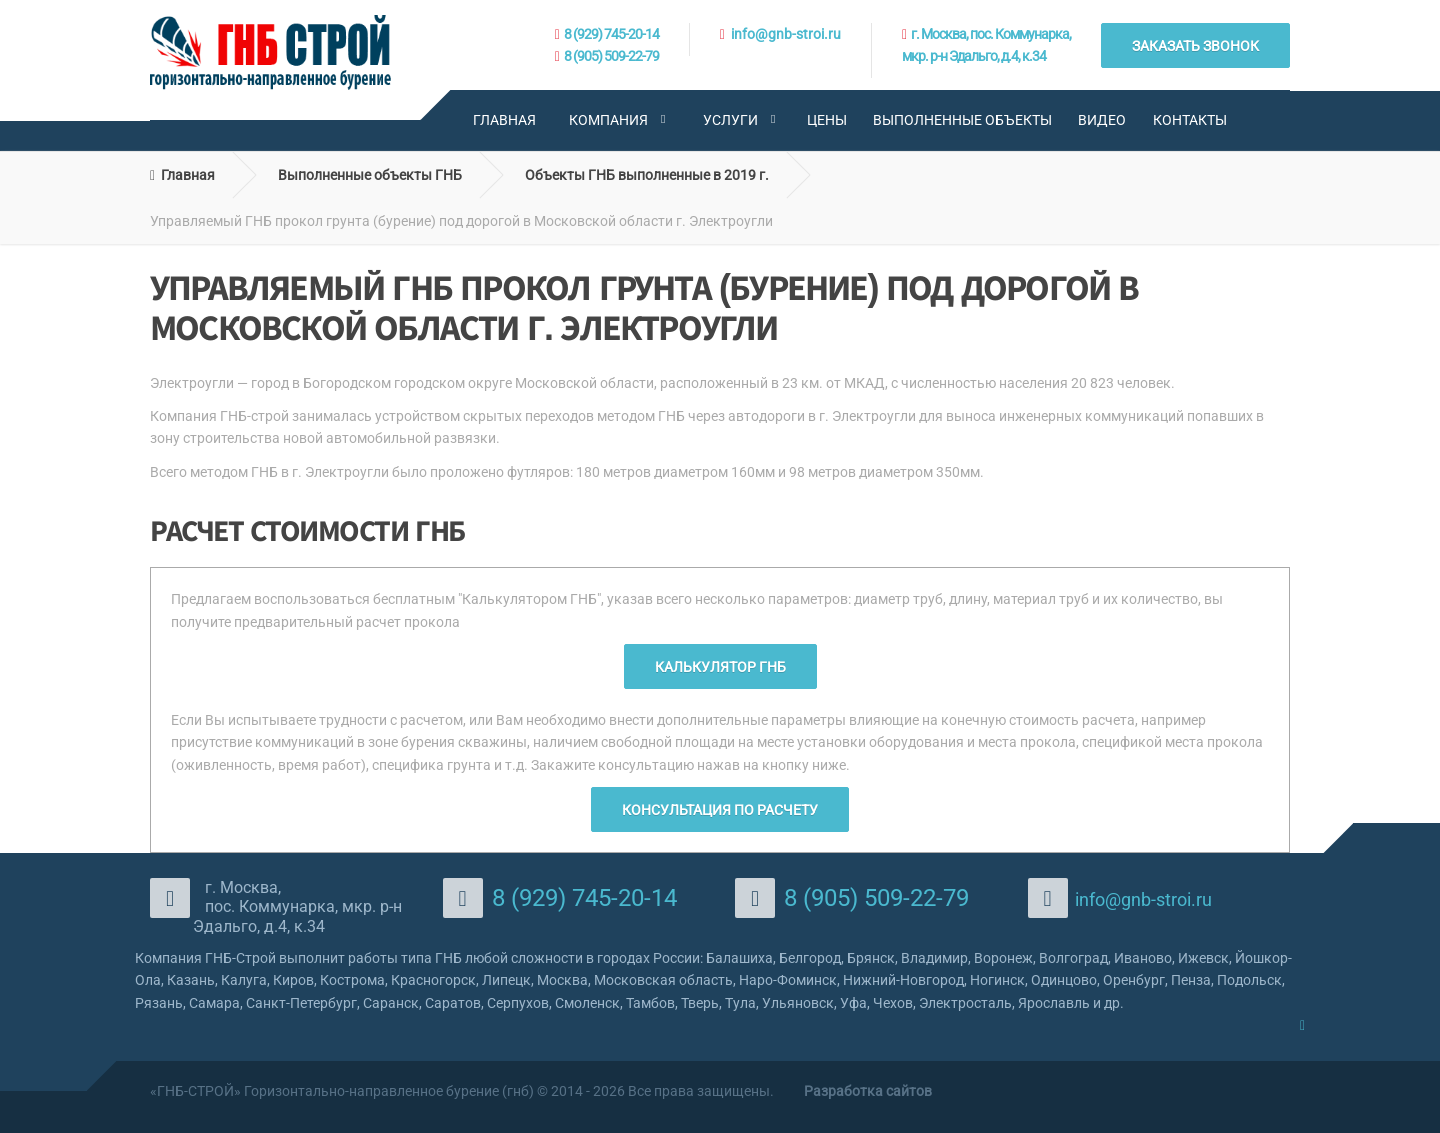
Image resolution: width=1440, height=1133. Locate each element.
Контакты (1190, 120)
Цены (827, 120)
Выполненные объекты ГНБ (370, 175)
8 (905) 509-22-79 (611, 56)
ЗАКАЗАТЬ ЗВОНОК (1195, 46)
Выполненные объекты (962, 120)
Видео (1102, 120)
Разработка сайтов (868, 1091)
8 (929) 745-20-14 (611, 34)
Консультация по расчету (720, 810)
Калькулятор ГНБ (720, 667)
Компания (608, 120)
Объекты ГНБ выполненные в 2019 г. (647, 175)
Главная (504, 120)
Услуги (730, 120)
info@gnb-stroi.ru (786, 34)
